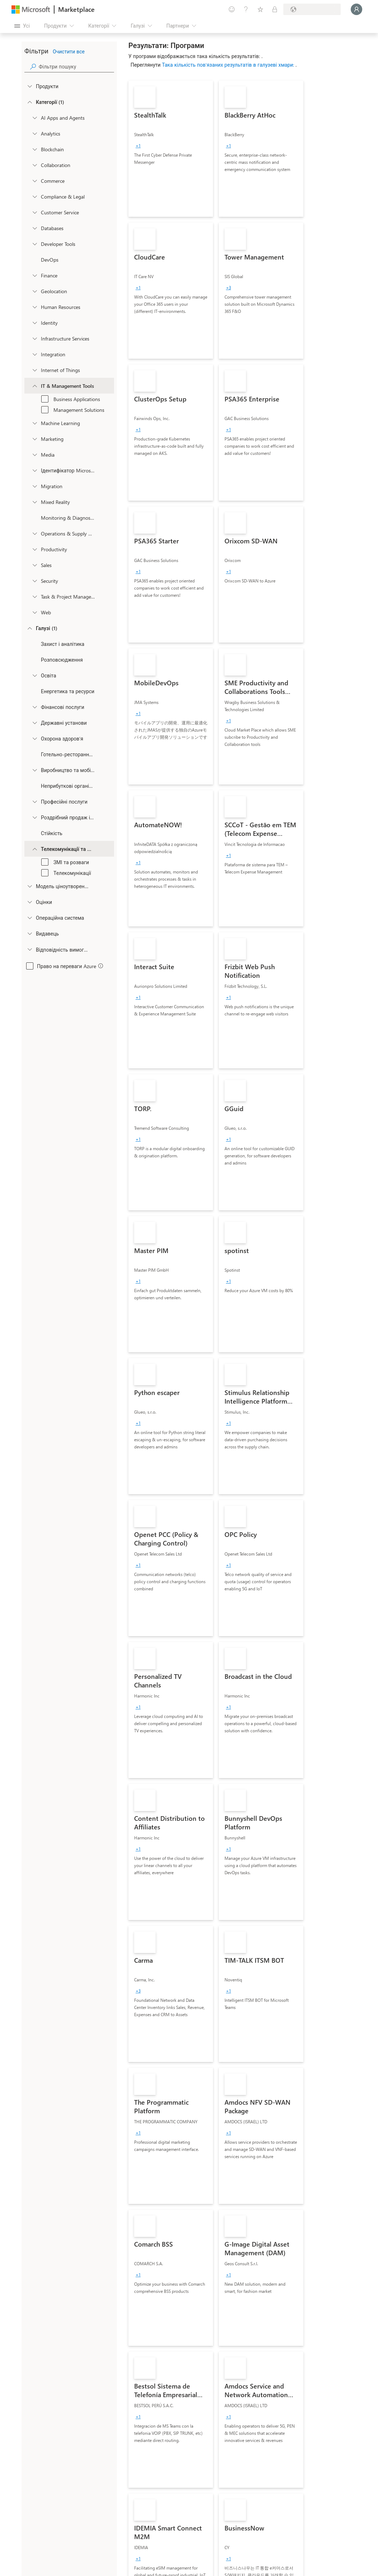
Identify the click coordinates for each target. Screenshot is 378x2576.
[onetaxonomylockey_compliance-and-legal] (34, 196)
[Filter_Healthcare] (34, 738)
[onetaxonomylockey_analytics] (34, 133)
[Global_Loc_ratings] (29, 901)
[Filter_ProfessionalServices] (34, 801)
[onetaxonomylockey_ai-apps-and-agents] (34, 117)
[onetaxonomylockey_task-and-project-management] (34, 596)
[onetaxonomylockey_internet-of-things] (34, 369)
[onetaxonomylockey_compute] (34, 338)
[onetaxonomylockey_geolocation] (34, 291)
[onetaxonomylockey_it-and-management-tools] (34, 385)
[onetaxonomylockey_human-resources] (34, 306)
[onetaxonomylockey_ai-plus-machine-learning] (34, 422)
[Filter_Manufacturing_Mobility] (34, 769)
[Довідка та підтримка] (246, 9)
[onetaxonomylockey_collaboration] (34, 164)
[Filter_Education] (34, 675)
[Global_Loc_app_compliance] (29, 949)
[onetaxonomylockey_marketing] (34, 438)
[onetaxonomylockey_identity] (34, 322)
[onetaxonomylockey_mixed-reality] (34, 501)
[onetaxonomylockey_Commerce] (34, 180)
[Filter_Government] (34, 722)
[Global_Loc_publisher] (29, 933)
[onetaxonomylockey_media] (34, 454)
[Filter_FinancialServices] (34, 706)
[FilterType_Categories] (29, 101)
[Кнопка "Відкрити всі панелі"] (22, 26)
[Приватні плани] (274, 9)
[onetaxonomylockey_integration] (34, 354)
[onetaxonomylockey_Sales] (34, 564)
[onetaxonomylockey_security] (34, 580)
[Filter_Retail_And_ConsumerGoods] (34, 817)
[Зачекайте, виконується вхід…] (356, 9)
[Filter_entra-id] (34, 470)
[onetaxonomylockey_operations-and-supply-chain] (34, 533)
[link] (170, 149)
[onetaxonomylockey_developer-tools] (34, 243)
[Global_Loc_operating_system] (29, 917)
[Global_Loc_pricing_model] (29, 886)
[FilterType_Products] (29, 86)
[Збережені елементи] (260, 9)
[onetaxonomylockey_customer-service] (34, 212)
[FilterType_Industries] (29, 627)
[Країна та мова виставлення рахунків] (312, 9)
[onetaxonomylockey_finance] (34, 275)
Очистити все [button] (69, 51)
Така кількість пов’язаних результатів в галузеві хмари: (229, 64)
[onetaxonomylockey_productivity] (34, 549)
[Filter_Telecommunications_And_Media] (34, 848)
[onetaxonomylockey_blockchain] (34, 149)
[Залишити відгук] (231, 9)
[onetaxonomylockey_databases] (34, 227)
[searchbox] (76, 66)
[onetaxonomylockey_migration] (34, 486)
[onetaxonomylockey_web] (34, 612)
